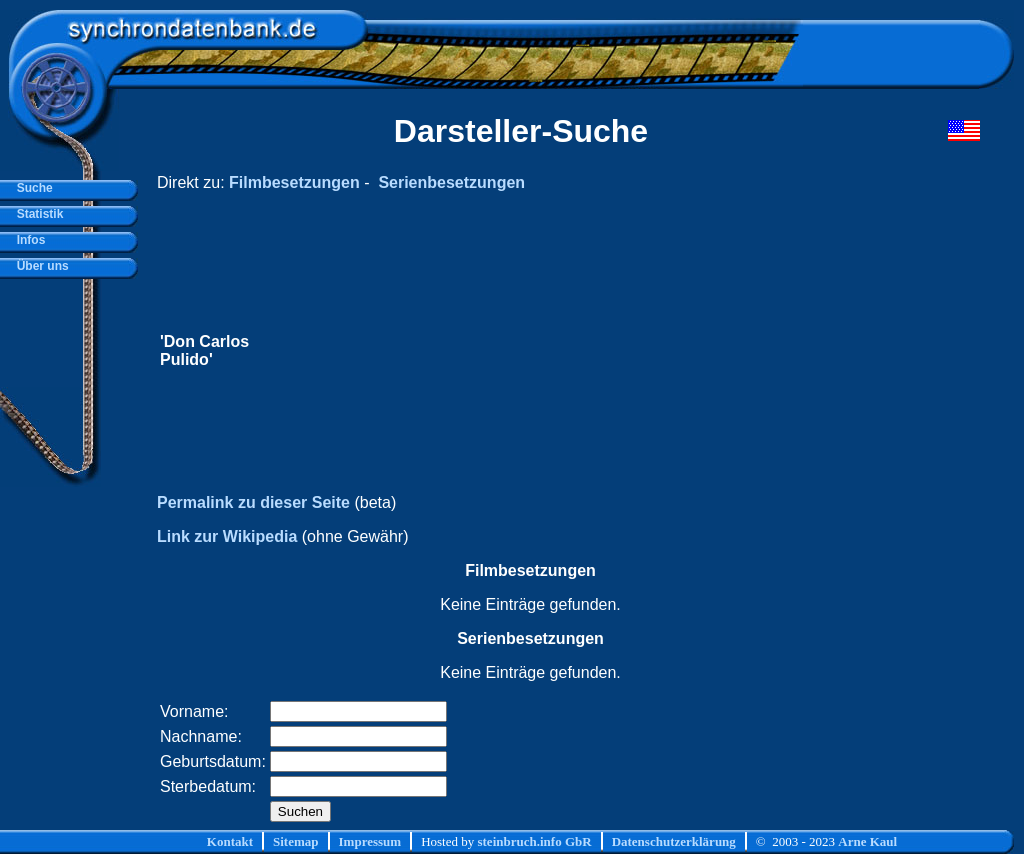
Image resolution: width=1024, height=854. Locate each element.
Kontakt (230, 841)
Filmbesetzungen (294, 182)
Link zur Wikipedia (227, 536)
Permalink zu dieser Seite (253, 502)
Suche (31, 188)
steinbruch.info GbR (534, 841)
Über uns (39, 266)
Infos (27, 240)
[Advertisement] (601, 351)
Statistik (36, 214)
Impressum (370, 841)
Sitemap (296, 841)
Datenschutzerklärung (674, 841)
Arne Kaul (867, 841)
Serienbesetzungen (451, 182)
